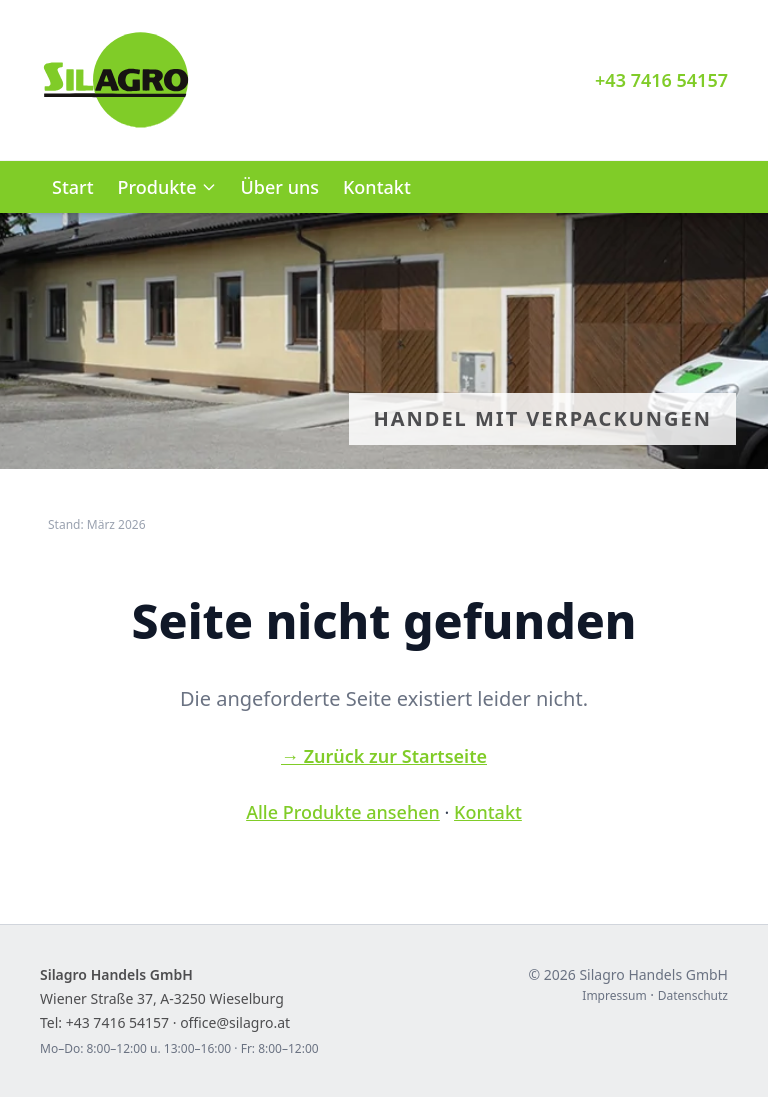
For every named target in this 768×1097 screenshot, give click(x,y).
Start (73, 187)
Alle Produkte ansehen (343, 812)
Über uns (280, 187)
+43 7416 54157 (661, 80)
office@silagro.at (235, 1022)
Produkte (167, 187)
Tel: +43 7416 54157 (104, 1022)
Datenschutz (693, 995)
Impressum (614, 995)
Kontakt (377, 187)
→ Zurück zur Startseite (384, 756)
